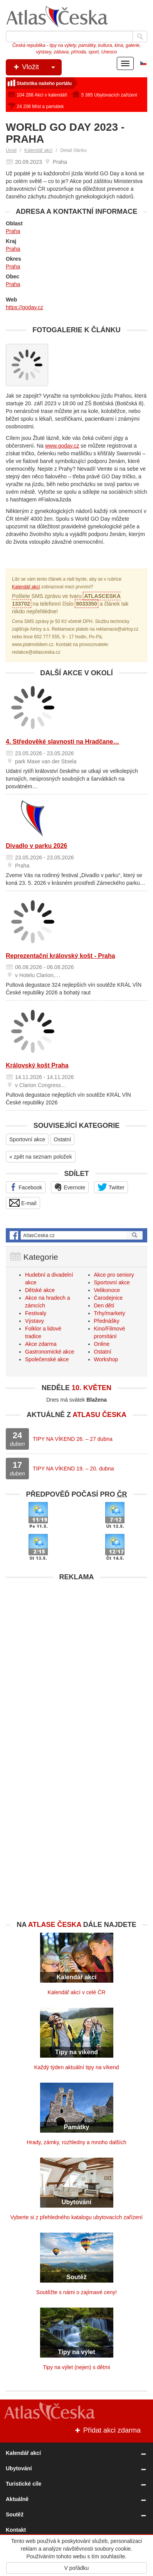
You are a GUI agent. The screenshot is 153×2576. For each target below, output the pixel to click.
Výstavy (34, 1321)
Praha (13, 231)
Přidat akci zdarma (107, 2430)
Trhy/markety (109, 1313)
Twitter (111, 1187)
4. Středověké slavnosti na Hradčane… (62, 741)
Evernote (69, 1187)
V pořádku (76, 2568)
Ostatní (62, 1139)
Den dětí (104, 1305)
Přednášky (106, 1321)
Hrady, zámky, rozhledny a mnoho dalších (76, 2142)
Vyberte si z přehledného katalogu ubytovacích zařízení (76, 2217)
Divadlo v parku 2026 (36, 846)
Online (101, 1344)
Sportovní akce (27, 1139)
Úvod (11, 150)
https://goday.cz (24, 307)
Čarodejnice (108, 1298)
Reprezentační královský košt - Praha (60, 955)
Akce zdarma (41, 1344)
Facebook (25, 1187)
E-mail (23, 1203)
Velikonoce (107, 1290)
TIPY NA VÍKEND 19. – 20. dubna (73, 1468)
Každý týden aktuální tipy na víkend (76, 2067)
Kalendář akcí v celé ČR (76, 1992)
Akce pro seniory (114, 1275)
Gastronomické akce (49, 1352)
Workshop (106, 1359)
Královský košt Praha (37, 1065)
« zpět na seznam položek (40, 1157)
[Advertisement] (76, 1661)
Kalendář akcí (38, 150)
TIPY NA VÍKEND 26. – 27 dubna (73, 1439)
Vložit (36, 67)
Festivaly (35, 1313)
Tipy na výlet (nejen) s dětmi (76, 2367)
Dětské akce (40, 1290)
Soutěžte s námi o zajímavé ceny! (76, 2292)
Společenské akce (47, 1359)
